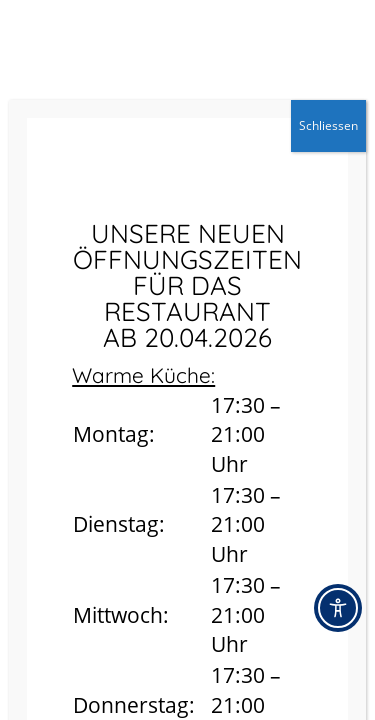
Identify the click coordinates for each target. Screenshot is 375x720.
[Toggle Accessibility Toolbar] (338, 608)
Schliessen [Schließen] (328, 125)
